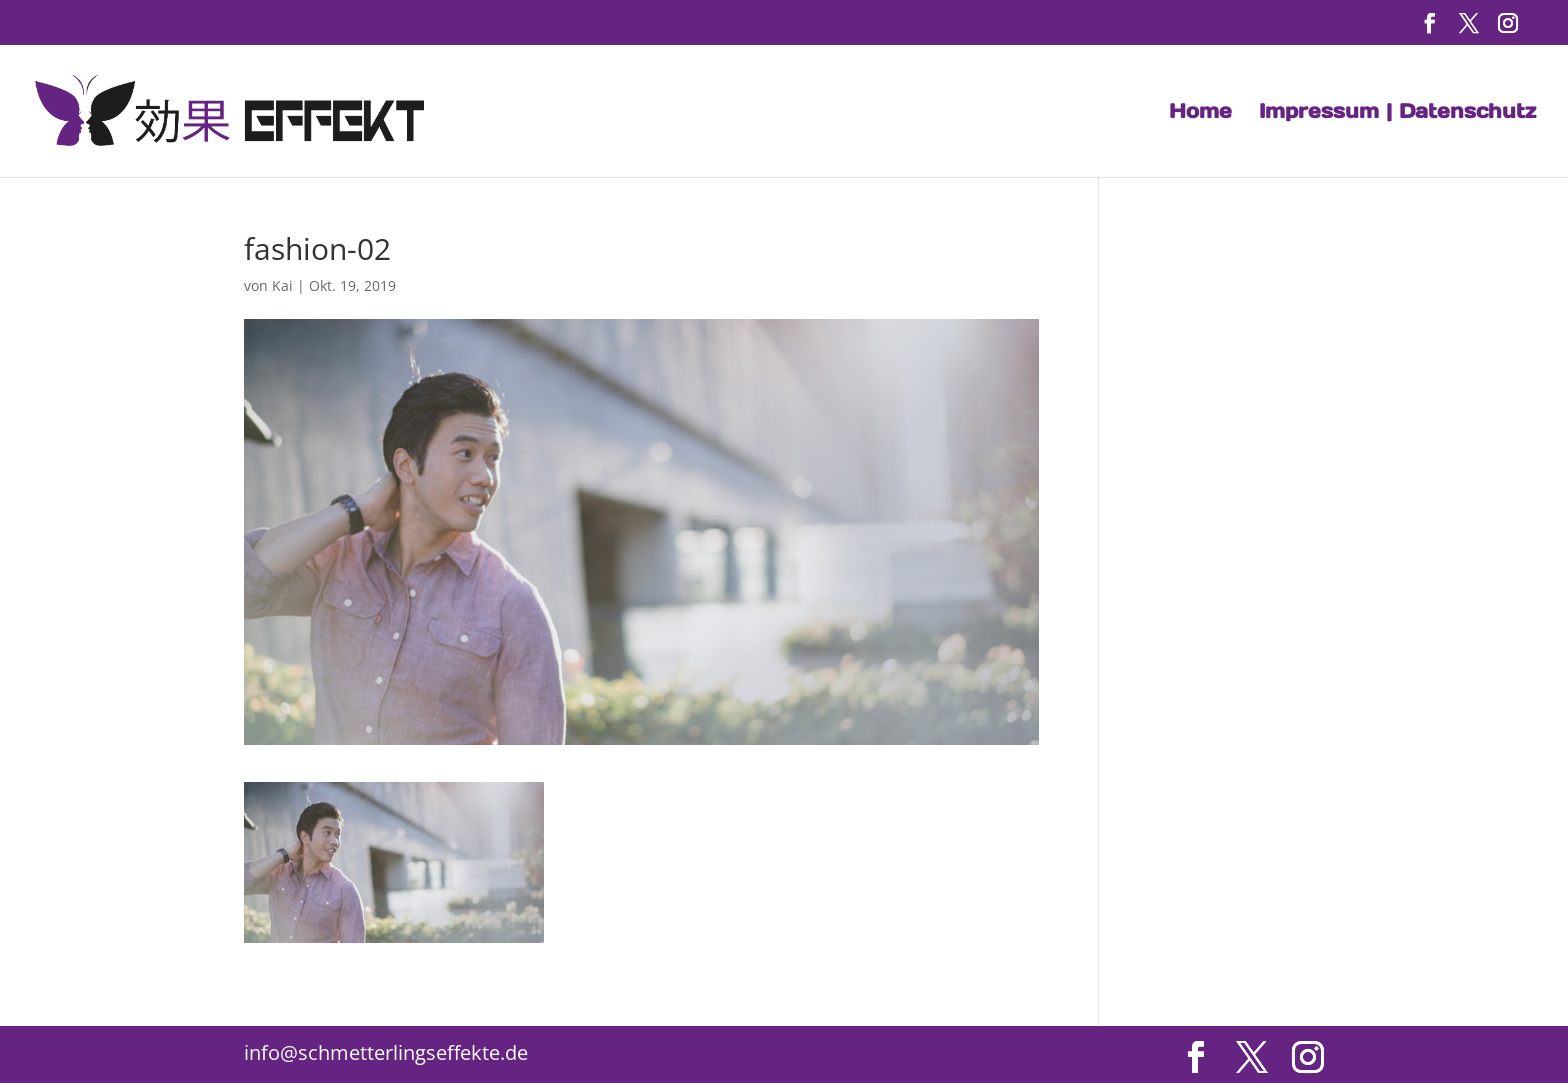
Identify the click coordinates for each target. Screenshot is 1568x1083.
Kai (282, 285)
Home (1200, 114)
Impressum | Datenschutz (1397, 114)
